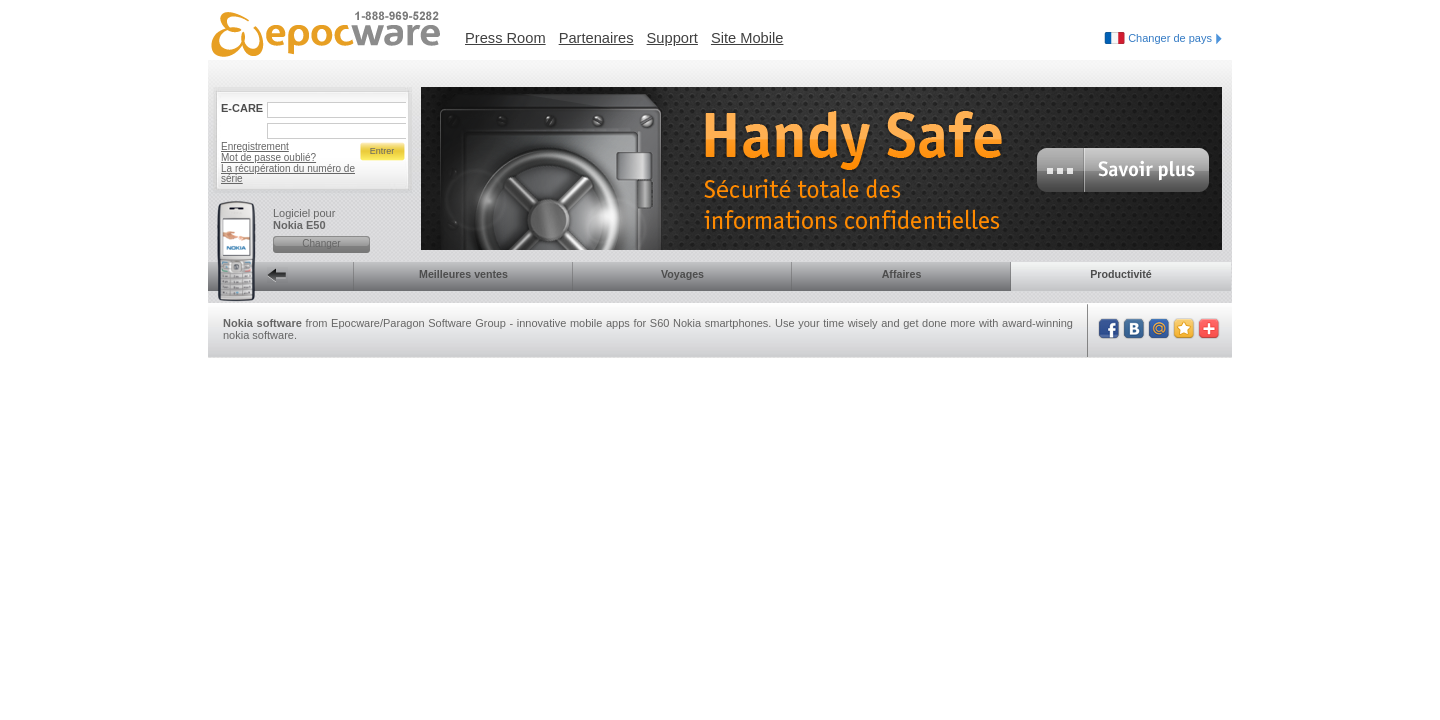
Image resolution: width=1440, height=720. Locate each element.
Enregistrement (255, 146)
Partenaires (596, 38)
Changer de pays (1175, 38)
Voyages (682, 274)
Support (672, 38)
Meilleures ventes (463, 274)
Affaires (902, 274)
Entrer (382, 151)
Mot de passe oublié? (268, 157)
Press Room (505, 38)
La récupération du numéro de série (288, 173)
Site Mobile (747, 38)
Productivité (1121, 274)
